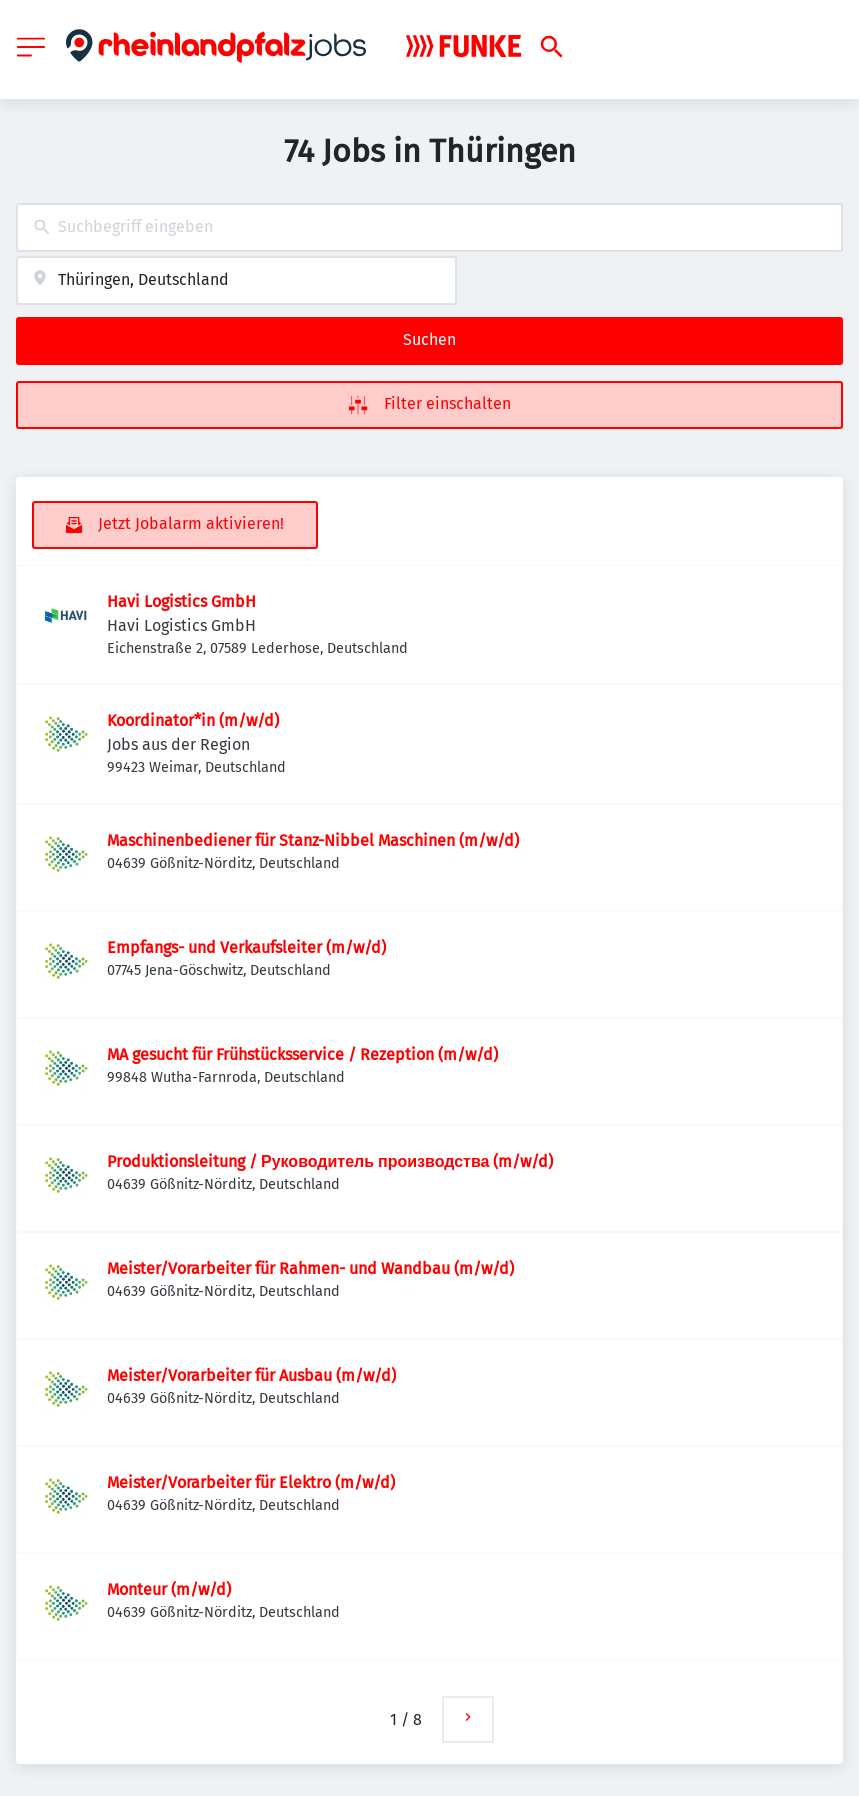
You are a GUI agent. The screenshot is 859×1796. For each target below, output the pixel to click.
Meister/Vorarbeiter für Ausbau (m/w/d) (251, 1375)
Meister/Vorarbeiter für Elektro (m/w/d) (251, 1482)
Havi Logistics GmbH (181, 601)
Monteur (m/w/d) (169, 1589)
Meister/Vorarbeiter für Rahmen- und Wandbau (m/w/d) (310, 1268)
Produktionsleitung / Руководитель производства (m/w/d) (330, 1161)
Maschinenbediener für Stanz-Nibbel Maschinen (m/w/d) (313, 840)
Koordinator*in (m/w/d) (193, 720)
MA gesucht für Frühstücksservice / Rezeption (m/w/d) (302, 1054)
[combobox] (429, 227)
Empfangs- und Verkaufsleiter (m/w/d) (246, 947)
